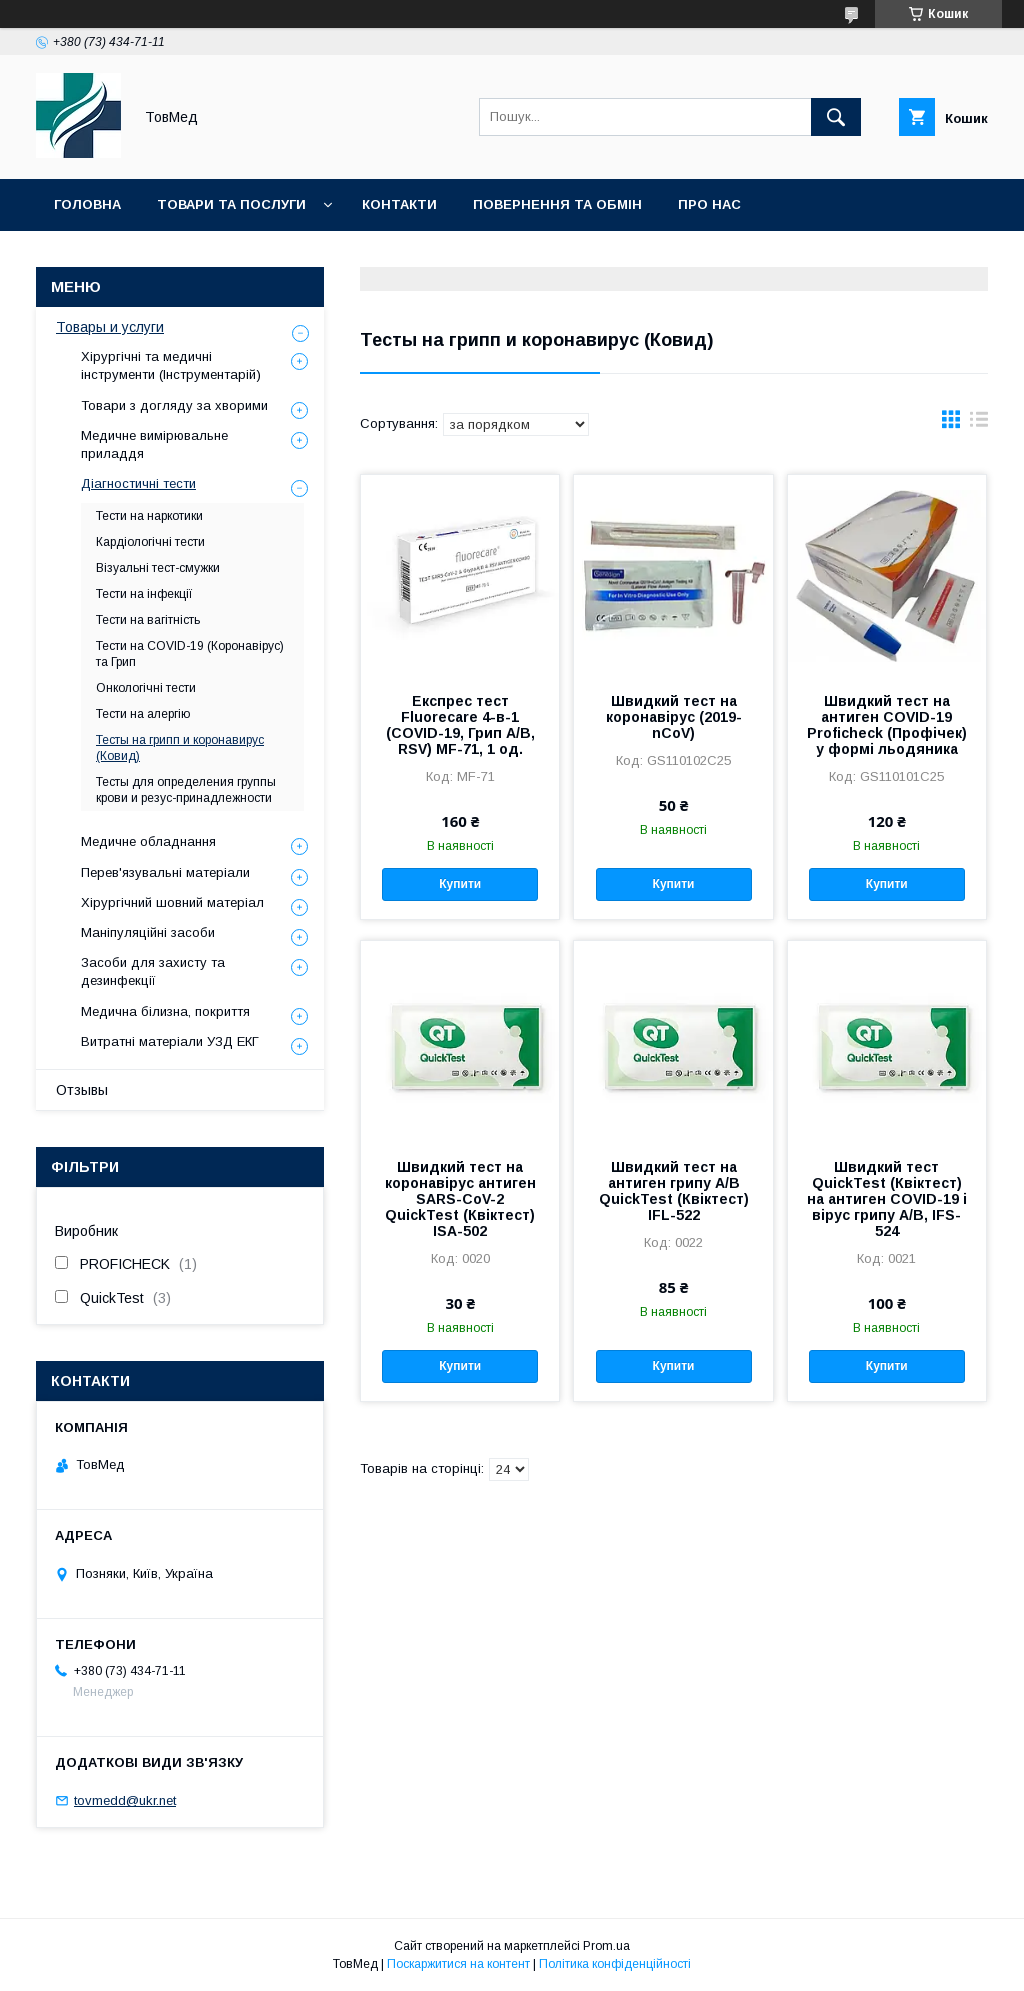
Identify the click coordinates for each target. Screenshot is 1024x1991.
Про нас (709, 204)
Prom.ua (606, 1946)
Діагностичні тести (138, 483)
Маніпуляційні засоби (148, 932)
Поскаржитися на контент (458, 1964)
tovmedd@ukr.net (125, 1800)
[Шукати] (836, 117)
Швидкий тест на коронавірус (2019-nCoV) (674, 717)
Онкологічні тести (146, 688)
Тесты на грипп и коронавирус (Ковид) (180, 748)
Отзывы (82, 1090)
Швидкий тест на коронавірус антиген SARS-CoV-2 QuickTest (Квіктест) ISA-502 (460, 1199)
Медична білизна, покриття (165, 1011)
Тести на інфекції (144, 594)
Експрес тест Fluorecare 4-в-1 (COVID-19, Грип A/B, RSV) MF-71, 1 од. (460, 725)
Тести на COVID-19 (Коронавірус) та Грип (190, 654)
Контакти (399, 204)
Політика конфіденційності (615, 1964)
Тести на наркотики (149, 516)
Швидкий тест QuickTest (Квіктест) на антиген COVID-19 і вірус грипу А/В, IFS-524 (887, 1199)
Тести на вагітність (148, 620)
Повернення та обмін (557, 204)
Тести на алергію (143, 714)
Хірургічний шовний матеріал (172, 902)
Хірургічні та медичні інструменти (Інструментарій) (171, 365)
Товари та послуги (231, 204)
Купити (460, 884)
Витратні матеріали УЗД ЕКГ (170, 1041)
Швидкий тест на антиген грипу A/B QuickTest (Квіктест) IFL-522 (674, 1191)
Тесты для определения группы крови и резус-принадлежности (186, 790)
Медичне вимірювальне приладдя (154, 444)
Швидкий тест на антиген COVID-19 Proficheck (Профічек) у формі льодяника (887, 725)
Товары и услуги (110, 327)
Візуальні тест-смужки (158, 568)
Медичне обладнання (148, 841)
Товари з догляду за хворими (174, 405)
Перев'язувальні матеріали (165, 872)
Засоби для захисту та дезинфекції (153, 971)
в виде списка (979, 424)
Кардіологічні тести (150, 542)
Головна (87, 204)
